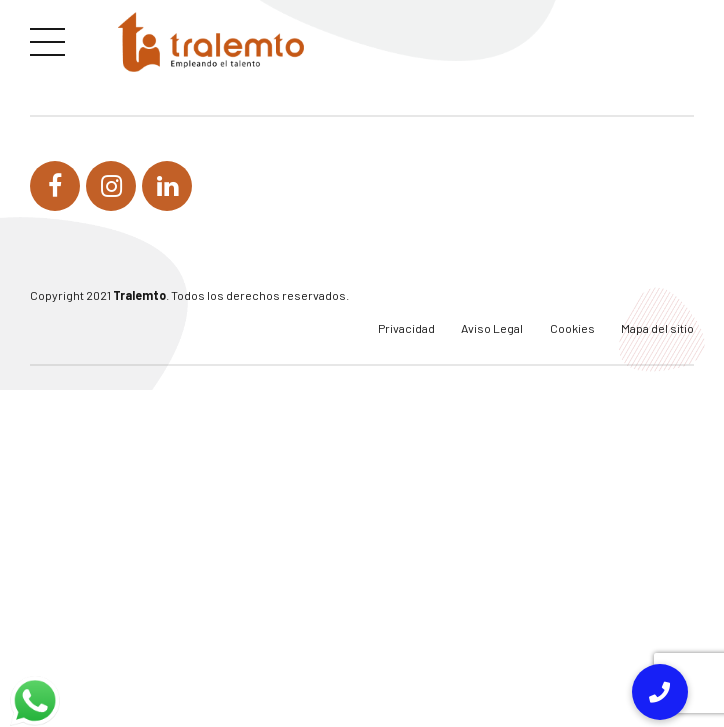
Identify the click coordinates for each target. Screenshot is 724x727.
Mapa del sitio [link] (657, 328)
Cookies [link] (572, 328)
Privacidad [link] (406, 328)
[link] (211, 42)
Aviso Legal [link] (492, 328)
